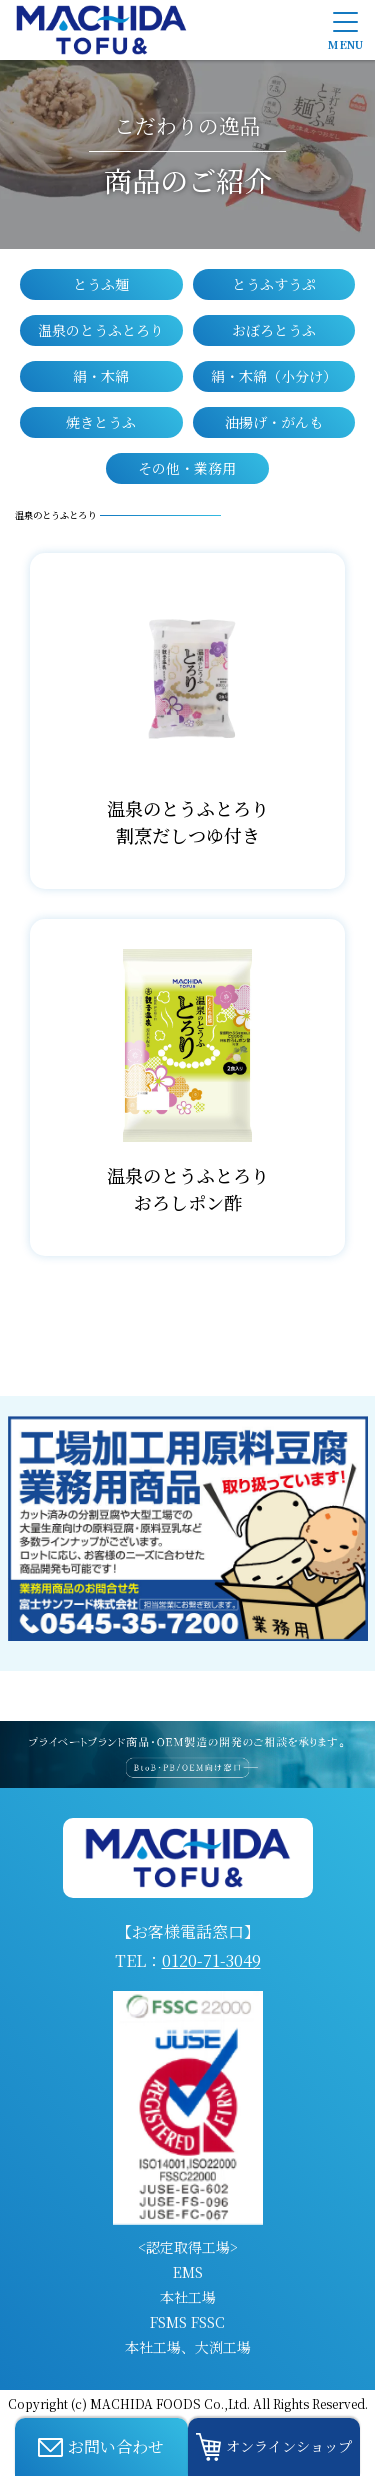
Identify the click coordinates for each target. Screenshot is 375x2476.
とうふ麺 (101, 284)
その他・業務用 (187, 468)
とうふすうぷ (274, 284)
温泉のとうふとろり (101, 330)
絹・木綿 (101, 376)
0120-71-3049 (211, 1960)
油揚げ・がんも (274, 422)
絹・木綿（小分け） (274, 376)
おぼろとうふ (274, 330)
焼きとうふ (101, 422)
